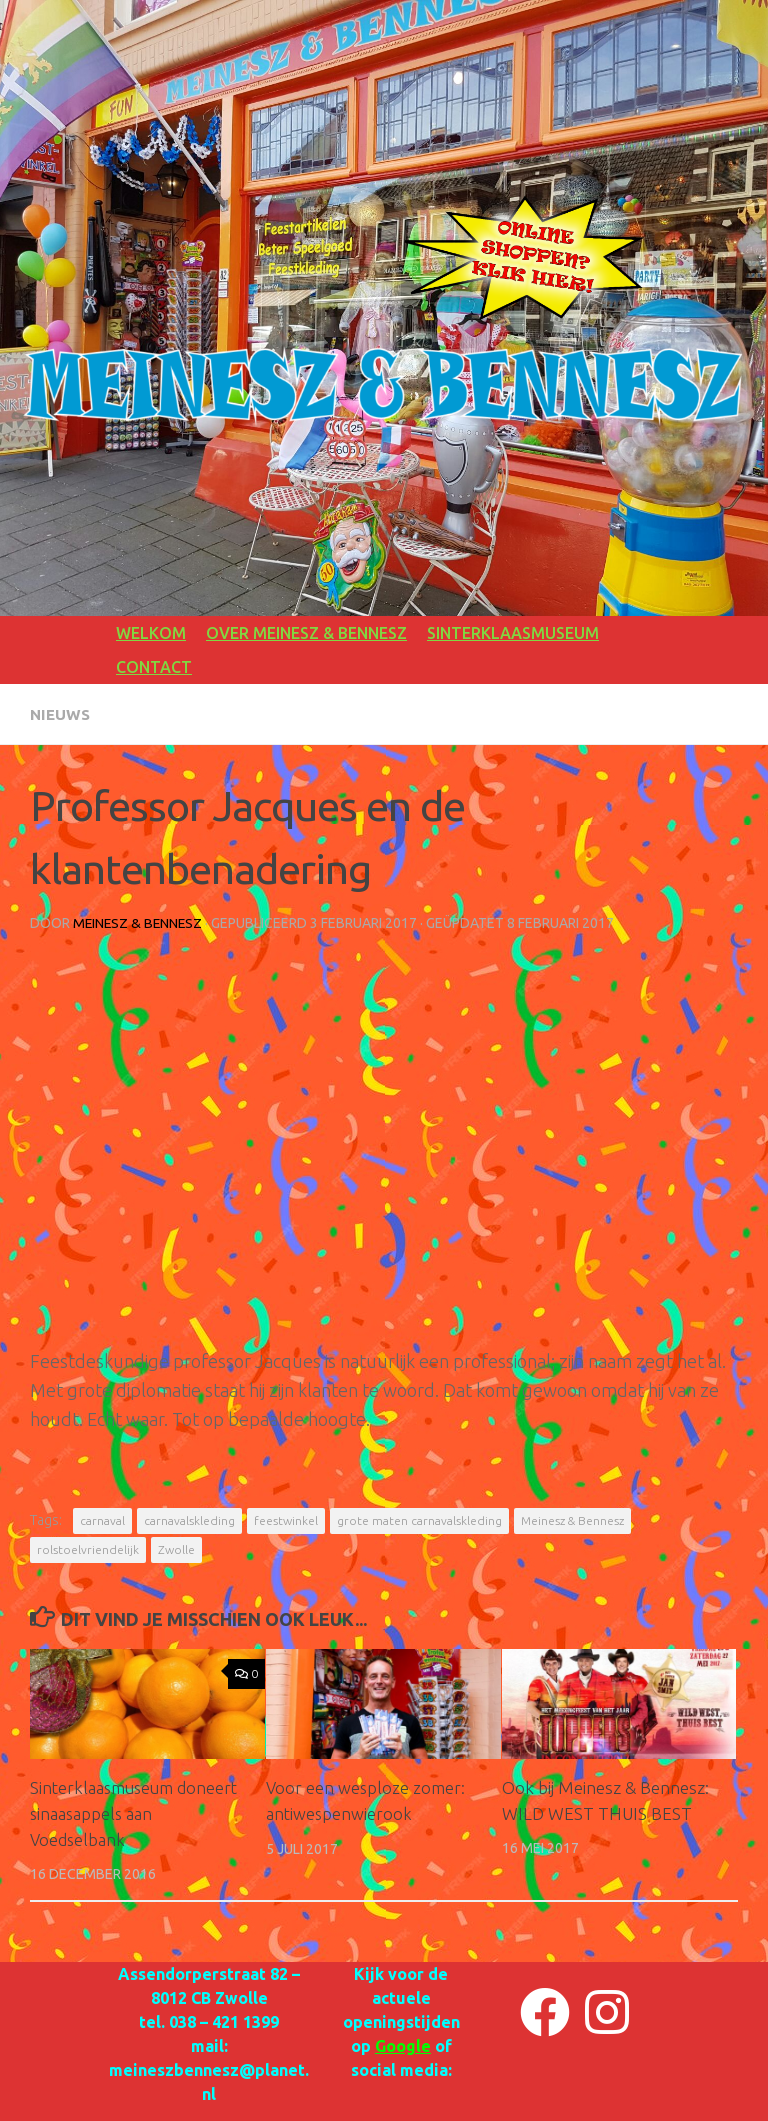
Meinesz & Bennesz (139, 922)
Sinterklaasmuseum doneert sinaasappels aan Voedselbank (136, 1812)
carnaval (102, 1519)
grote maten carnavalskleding (419, 1519)
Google (403, 2045)
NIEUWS (61, 714)
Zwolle (176, 1548)
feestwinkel (286, 1519)
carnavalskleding (189, 1519)
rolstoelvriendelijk (88, 1548)
